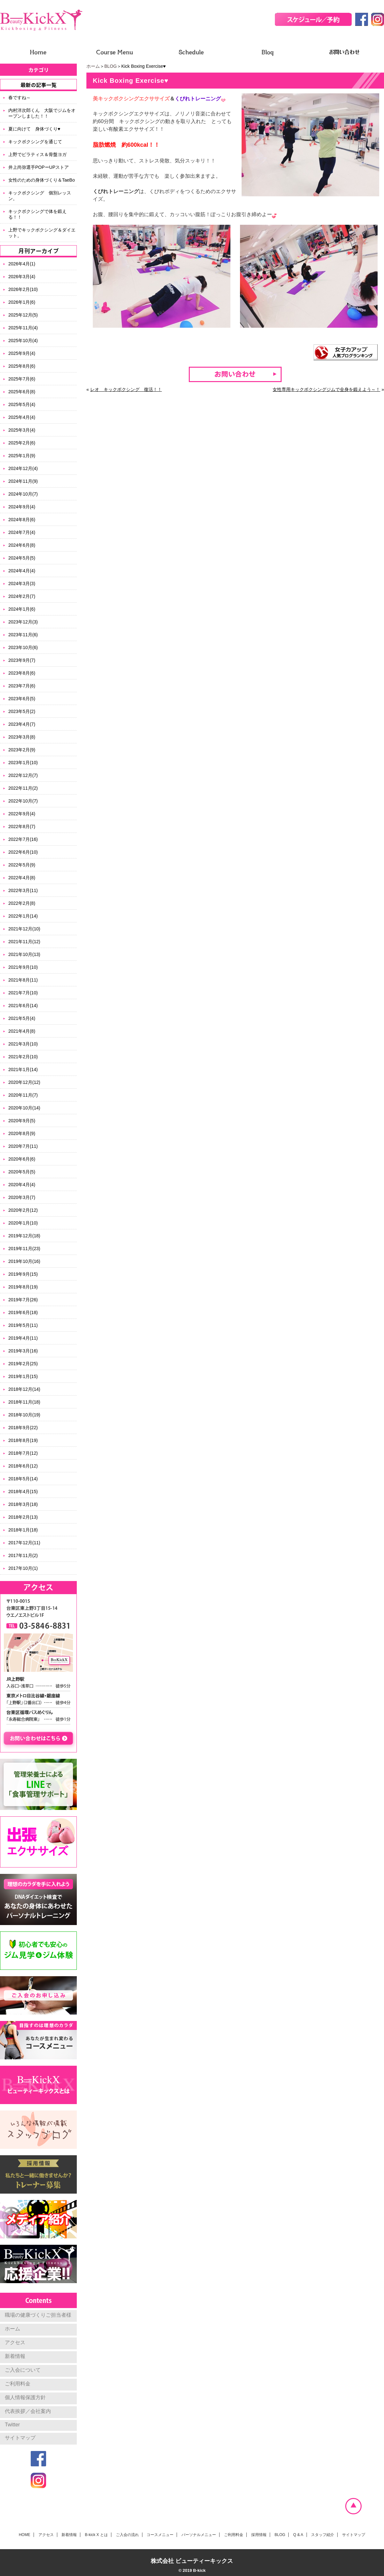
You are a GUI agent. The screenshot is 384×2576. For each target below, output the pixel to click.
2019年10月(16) (24, 1261)
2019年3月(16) (23, 1350)
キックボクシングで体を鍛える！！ (37, 214)
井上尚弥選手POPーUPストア (38, 167)
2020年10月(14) (24, 1107)
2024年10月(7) (23, 494)
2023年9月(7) (21, 660)
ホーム (93, 66)
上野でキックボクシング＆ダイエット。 (42, 232)
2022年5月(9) (21, 864)
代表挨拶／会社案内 (28, 2411)
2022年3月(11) (23, 890)
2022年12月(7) (23, 775)
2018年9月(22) (23, 1427)
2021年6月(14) (23, 1005)
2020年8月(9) (21, 1133)
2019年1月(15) (23, 1376)
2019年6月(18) (23, 1312)
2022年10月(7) (23, 800)
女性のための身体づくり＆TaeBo (41, 180)
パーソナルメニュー (198, 2535)
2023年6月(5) (21, 698)
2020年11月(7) (23, 1095)
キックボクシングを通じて (35, 141)
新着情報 (15, 2356)
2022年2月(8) (21, 903)
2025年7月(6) (21, 378)
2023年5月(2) (21, 711)
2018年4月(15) (23, 1491)
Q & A (298, 2535)
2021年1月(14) (23, 1069)
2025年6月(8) (21, 391)
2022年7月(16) (23, 839)
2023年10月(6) (23, 647)
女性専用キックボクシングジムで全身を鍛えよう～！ (326, 389)
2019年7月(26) (23, 1299)
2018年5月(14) (23, 1478)
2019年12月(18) (24, 1235)
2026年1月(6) (21, 302)
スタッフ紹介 (322, 2535)
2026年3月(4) (21, 276)
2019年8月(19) (23, 1286)
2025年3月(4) (21, 430)
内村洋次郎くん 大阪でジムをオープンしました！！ (42, 113)
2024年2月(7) (21, 596)
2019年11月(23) (24, 1248)
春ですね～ (19, 97)
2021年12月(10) (24, 928)
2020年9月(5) (21, 1120)
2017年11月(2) (23, 1555)
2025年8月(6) (21, 366)
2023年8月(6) (21, 673)
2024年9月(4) (21, 506)
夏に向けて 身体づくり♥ (34, 128)
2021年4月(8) (21, 1031)
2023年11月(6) (23, 634)
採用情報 (259, 2535)
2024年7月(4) (21, 532)
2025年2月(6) (21, 442)
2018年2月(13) (23, 1517)
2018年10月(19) (24, 1414)
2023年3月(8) (21, 737)
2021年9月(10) (23, 967)
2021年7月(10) (23, 992)
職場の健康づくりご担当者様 (38, 2315)
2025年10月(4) (23, 340)
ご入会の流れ (127, 2535)
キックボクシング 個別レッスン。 (39, 195)
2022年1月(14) (23, 916)
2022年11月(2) (23, 788)
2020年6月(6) (21, 1159)
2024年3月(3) (21, 583)
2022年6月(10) (23, 852)
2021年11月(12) (24, 941)
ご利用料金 (17, 2383)
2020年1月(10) (23, 1222)
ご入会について (23, 2370)
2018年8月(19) (23, 1440)
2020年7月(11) (23, 1146)
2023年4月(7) (21, 724)
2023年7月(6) (21, 685)
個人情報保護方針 (25, 2397)
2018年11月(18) (24, 1402)
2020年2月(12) (23, 1210)
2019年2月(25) (23, 1363)
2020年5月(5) (21, 1171)
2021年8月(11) (23, 980)
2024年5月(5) (21, 557)
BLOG (110, 66)
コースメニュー (160, 2535)
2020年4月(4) (21, 1184)
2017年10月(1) (23, 1568)
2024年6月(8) (21, 545)
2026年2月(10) (23, 289)
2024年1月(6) (21, 609)
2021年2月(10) (23, 1056)
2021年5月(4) (21, 1018)
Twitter (12, 2424)
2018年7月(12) (23, 1453)
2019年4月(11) (23, 1338)
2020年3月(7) (21, 1197)
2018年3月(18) (23, 1504)
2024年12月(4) (23, 468)
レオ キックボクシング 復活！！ (126, 389)
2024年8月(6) (21, 519)
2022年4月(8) (21, 877)
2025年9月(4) (21, 353)
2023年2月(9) (21, 749)
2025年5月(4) (21, 404)
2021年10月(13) (24, 954)
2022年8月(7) (21, 826)
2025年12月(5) (23, 314)
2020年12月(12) (24, 1082)
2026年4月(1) (21, 263)
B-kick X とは (96, 2535)
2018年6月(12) (23, 1465)
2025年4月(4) (21, 417)
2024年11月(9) (23, 481)
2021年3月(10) (23, 1043)
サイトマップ (20, 2437)
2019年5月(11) (23, 1325)
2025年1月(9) (21, 455)
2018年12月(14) (24, 1389)
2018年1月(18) (23, 1529)
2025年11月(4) (23, 327)
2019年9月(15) (23, 1274)
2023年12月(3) (23, 621)
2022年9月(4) (21, 813)
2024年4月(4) (21, 570)
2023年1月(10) (23, 762)
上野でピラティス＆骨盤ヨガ (37, 154)
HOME (24, 2535)
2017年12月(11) (24, 1542)
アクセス (15, 2342)
